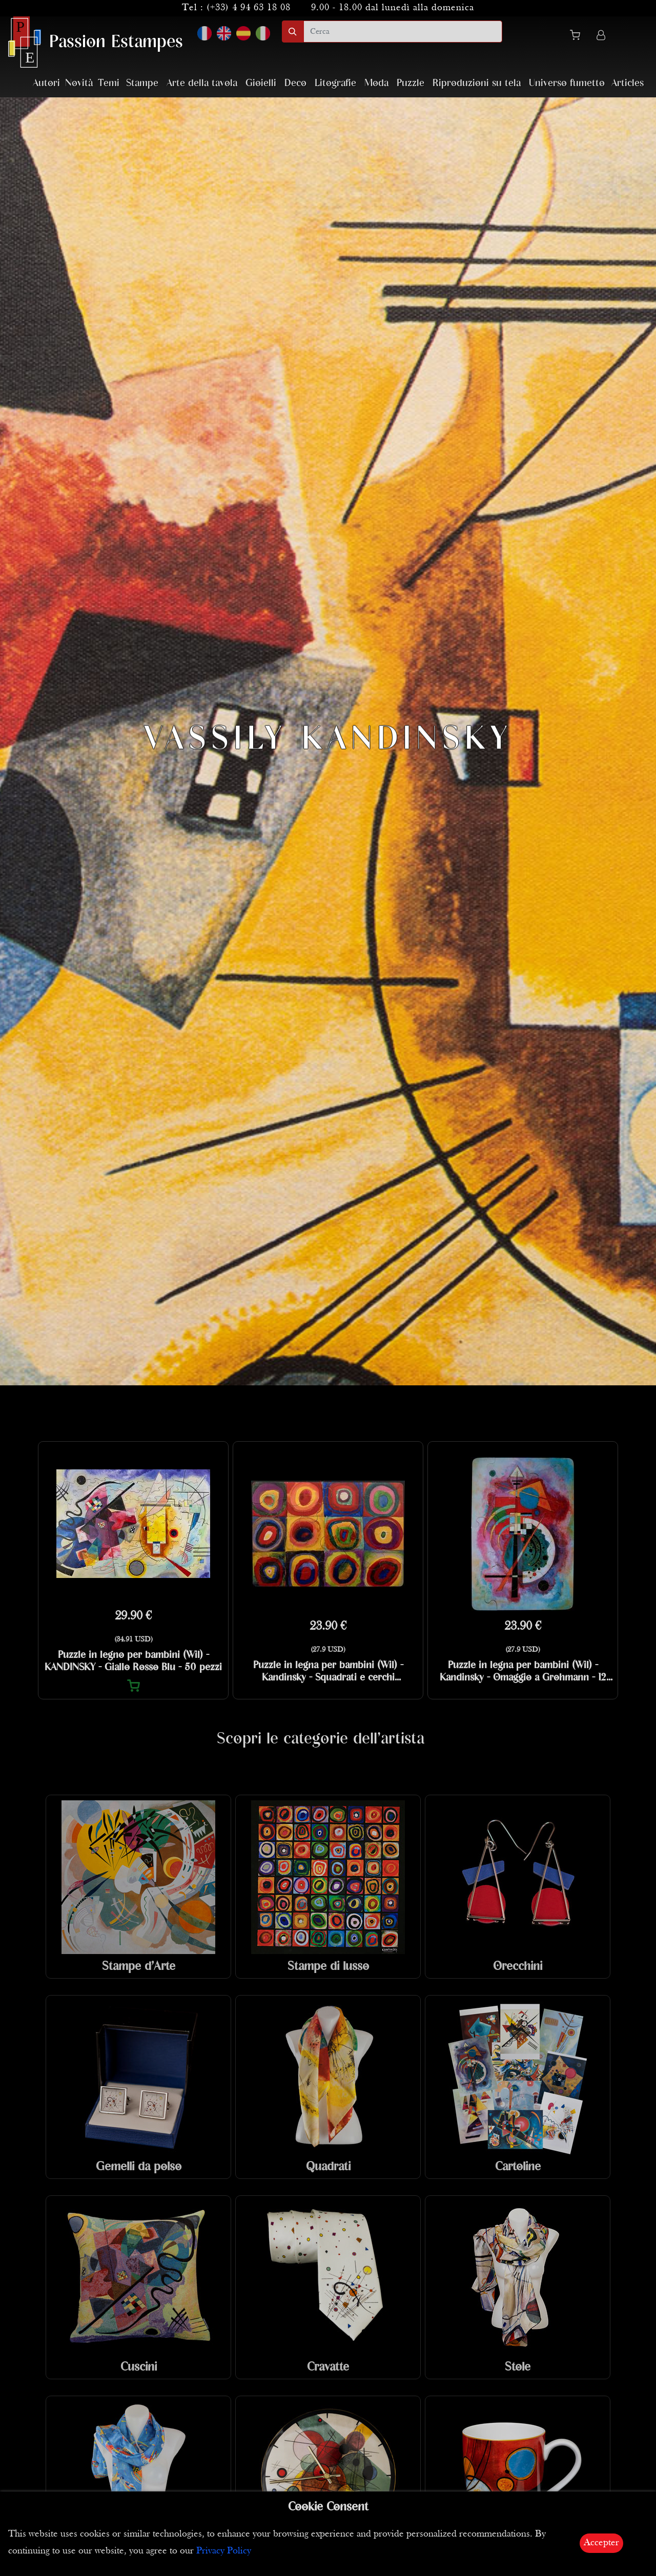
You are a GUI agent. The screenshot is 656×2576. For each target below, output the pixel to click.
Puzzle (410, 83)
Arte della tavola (202, 83)
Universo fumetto (567, 83)
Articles (627, 83)
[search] (402, 31)
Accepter (601, 2543)
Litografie (335, 83)
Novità (79, 83)
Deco (295, 83)
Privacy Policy (223, 2551)
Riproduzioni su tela (477, 83)
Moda (376, 83)
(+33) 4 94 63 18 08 (249, 8)
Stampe (142, 83)
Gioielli (260, 83)
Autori (46, 83)
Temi (108, 83)
